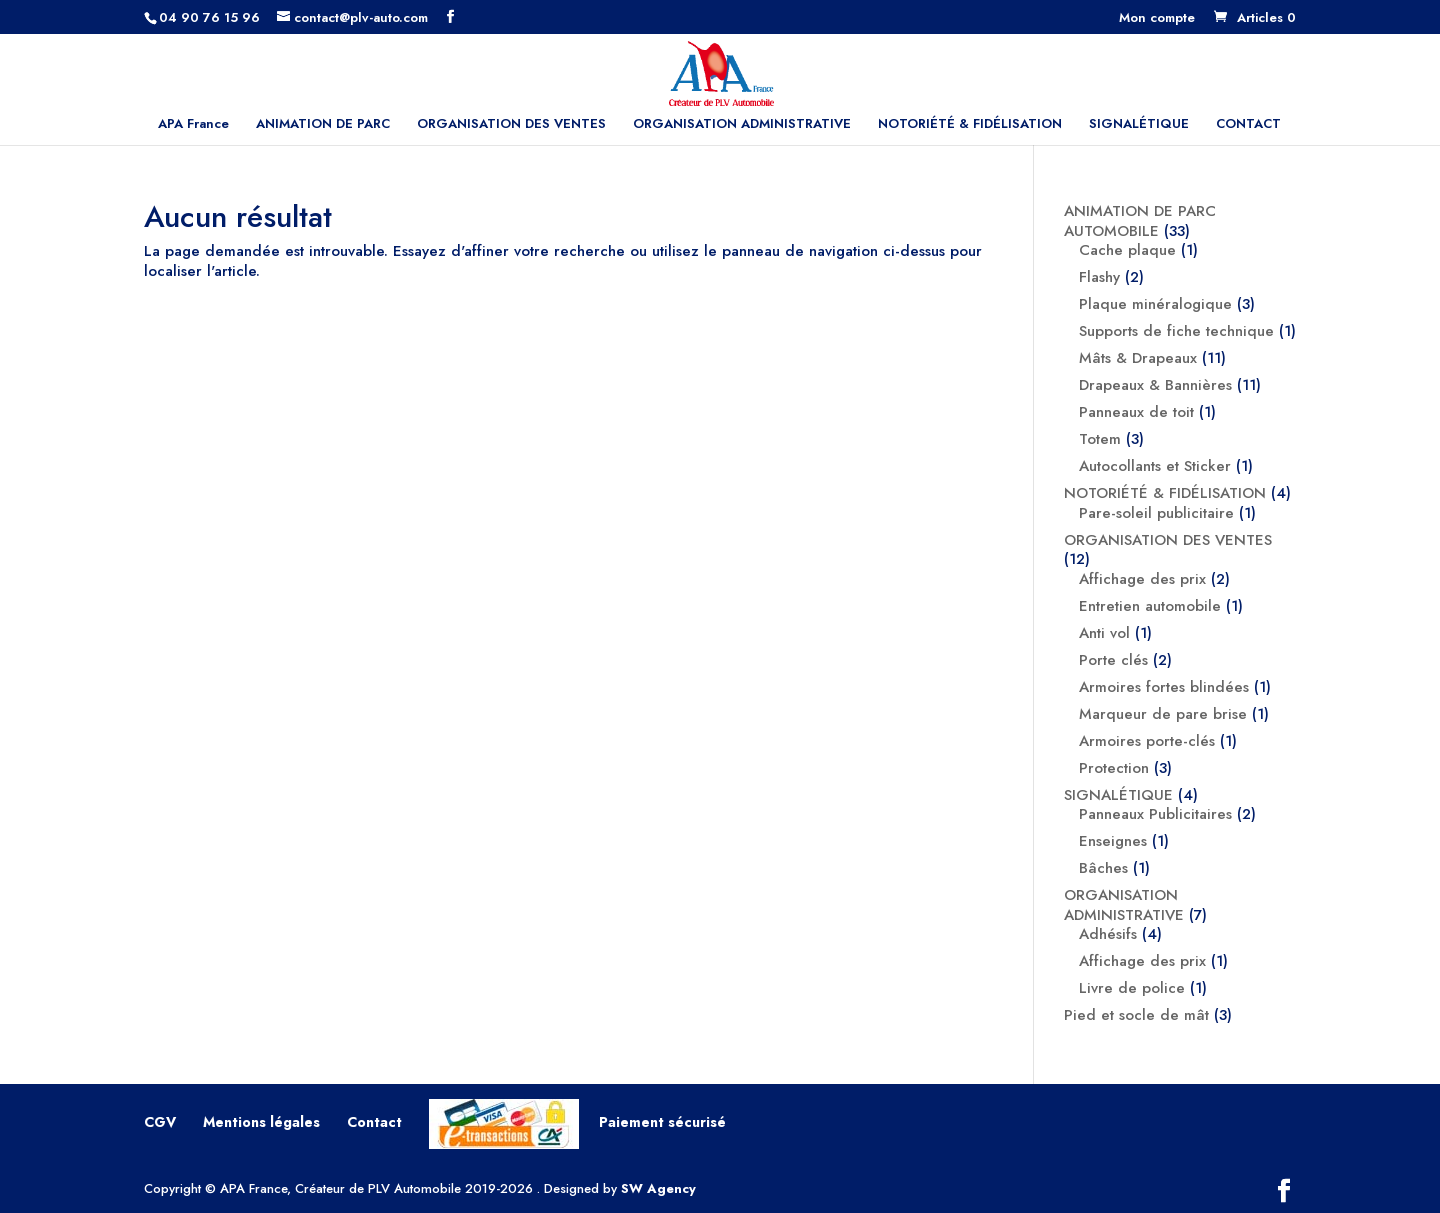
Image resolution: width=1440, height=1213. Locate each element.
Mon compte (1157, 19)
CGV (160, 1122)
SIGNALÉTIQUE (1139, 125)
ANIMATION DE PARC (323, 125)
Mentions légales (261, 1122)
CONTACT (1248, 125)
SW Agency (658, 1188)
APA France (193, 125)
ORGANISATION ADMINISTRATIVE (742, 125)
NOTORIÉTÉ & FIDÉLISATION (970, 125)
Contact (374, 1122)
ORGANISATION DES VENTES (511, 125)
